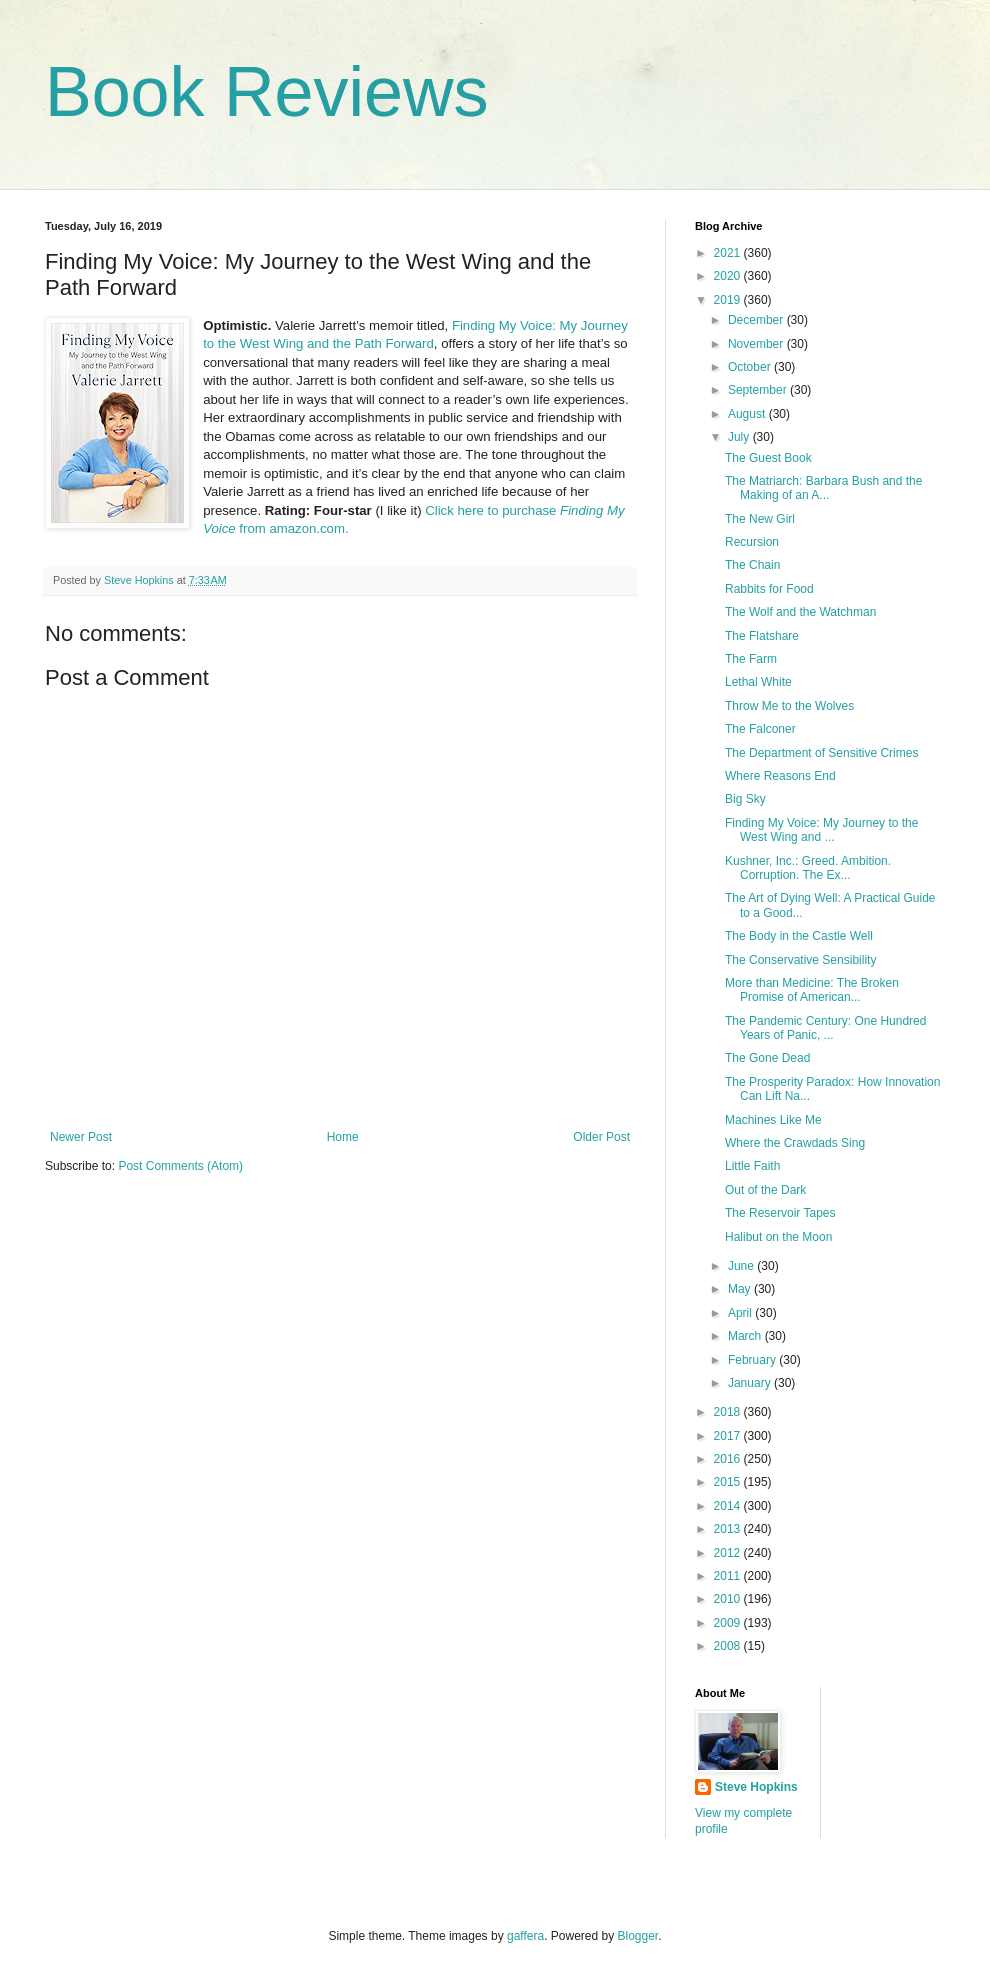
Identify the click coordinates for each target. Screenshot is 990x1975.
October (751, 367)
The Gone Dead (767, 1058)
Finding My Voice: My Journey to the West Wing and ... (821, 830)
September (759, 390)
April (741, 1313)
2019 (729, 300)
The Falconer (760, 729)
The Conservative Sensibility (800, 960)
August (748, 414)
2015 (729, 1482)
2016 (729, 1459)
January (751, 1383)
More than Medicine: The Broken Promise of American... (812, 990)
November (757, 344)
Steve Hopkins (756, 1787)
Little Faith (752, 1166)
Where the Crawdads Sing (795, 1143)
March (746, 1336)
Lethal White (758, 682)
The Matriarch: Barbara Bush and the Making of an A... (823, 488)
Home (343, 1137)
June (742, 1266)
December (757, 320)
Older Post (601, 1137)
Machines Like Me (773, 1120)
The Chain (752, 565)
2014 (729, 1506)
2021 (729, 253)
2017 (729, 1436)
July (740, 437)
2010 (729, 1599)
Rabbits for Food (769, 589)
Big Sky (745, 799)
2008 (729, 1646)
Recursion (752, 542)
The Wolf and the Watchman (800, 612)
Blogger (638, 1936)
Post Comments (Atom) (180, 1166)
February (753, 1360)
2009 (729, 1623)
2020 (729, 276)
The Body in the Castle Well (799, 936)
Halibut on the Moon (778, 1237)
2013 (729, 1529)
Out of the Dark (765, 1190)
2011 (729, 1576)
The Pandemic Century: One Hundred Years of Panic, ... (825, 1028)
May (741, 1289)
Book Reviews (267, 92)
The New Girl (760, 519)
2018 (729, 1412)
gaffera (525, 1936)
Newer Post (81, 1137)
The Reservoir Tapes (780, 1213)
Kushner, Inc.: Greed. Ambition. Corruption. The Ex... (808, 868)
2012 (729, 1553)
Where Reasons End (780, 776)
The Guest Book (768, 458)
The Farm (751, 659)
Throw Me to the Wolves (789, 706)
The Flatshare (762, 636)
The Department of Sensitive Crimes (821, 753)
